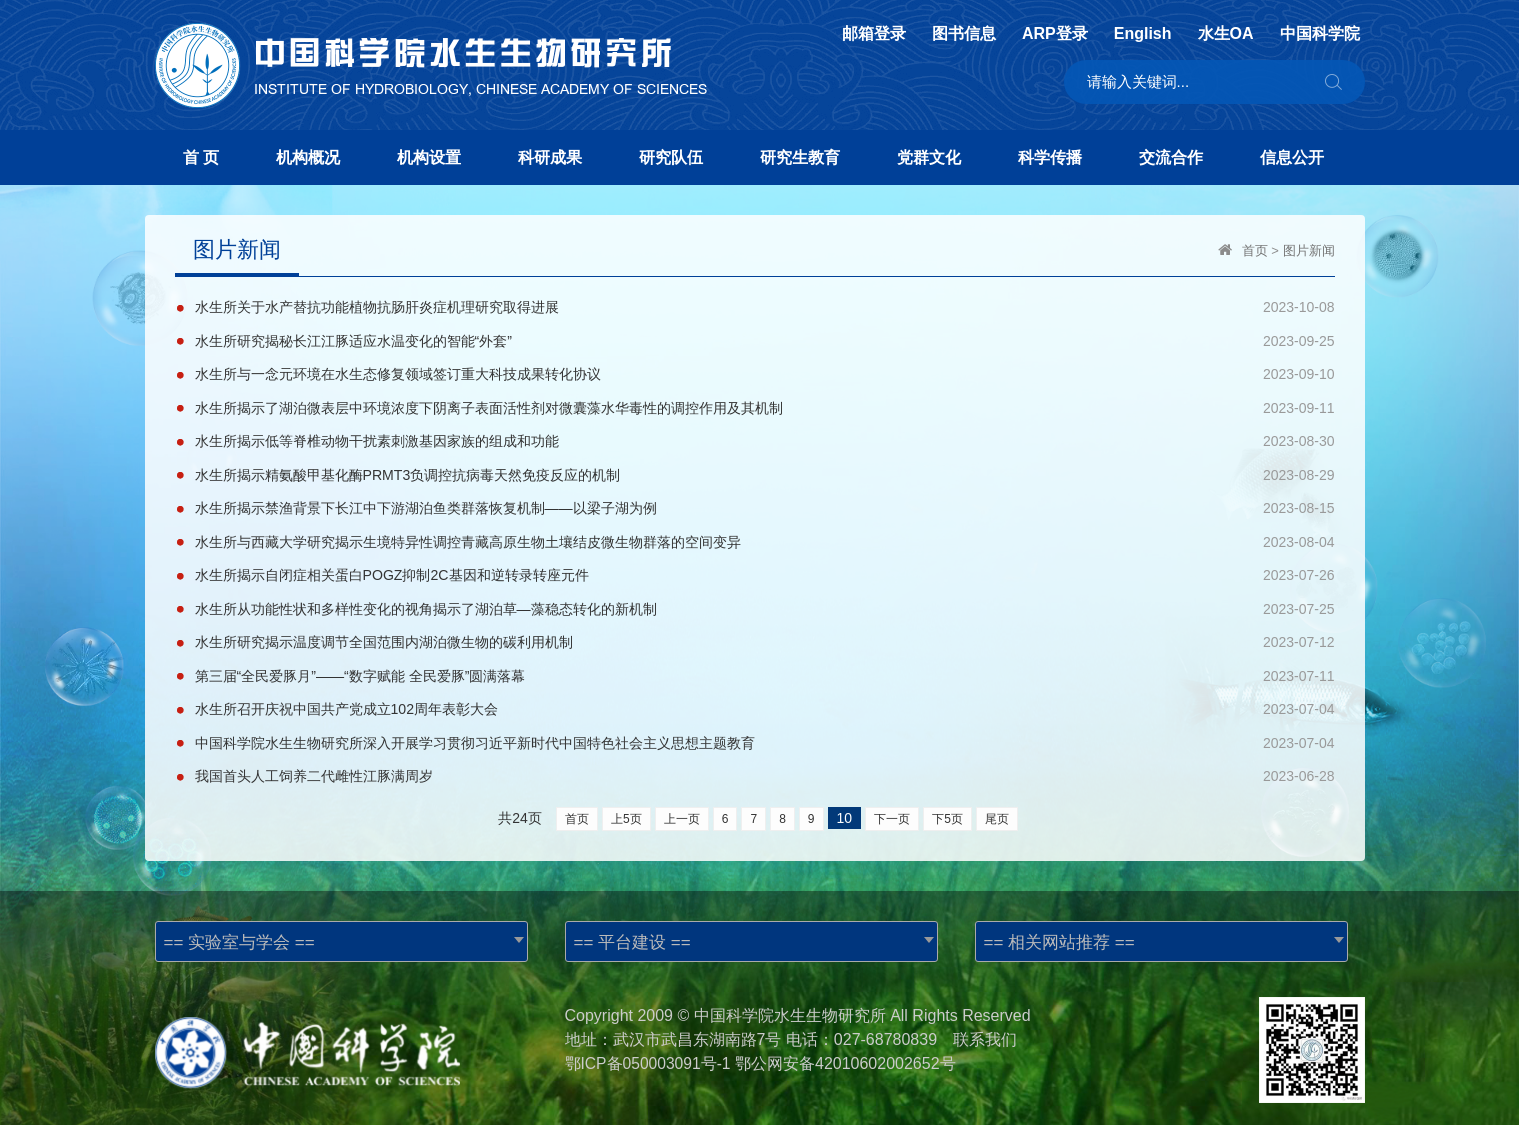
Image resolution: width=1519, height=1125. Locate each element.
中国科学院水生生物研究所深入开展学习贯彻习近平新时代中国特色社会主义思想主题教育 (475, 736)
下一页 (892, 811)
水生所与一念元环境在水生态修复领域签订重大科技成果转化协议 (398, 373)
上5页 (626, 811)
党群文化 (929, 157)
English (1143, 34)
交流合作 (1171, 157)
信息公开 (1292, 157)
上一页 (682, 811)
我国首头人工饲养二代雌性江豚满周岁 (314, 769)
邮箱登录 (874, 34)
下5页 (947, 811)
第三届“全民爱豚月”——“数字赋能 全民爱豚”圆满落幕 (360, 670)
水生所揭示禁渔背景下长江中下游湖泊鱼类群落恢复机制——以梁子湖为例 (426, 505)
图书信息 (964, 34)
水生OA (1226, 34)
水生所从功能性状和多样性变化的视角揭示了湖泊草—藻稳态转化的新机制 (426, 604)
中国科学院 (1320, 34)
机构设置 (429, 157)
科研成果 (550, 157)
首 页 (201, 157)
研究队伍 (671, 157)
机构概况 (308, 157)
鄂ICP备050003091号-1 (649, 1055)
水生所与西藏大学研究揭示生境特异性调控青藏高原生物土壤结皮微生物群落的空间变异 (468, 538)
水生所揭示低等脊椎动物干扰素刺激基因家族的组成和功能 (377, 439)
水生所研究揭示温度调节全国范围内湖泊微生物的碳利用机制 (384, 637)
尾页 (997, 811)
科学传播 (1050, 157)
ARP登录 (1055, 34)
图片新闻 (1309, 250)
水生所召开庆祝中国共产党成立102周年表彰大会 (346, 703)
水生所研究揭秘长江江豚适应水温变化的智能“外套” (353, 340)
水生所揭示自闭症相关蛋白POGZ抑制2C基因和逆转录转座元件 (392, 571)
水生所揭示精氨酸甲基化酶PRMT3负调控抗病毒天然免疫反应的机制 (407, 472)
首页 (1255, 250)
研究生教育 (800, 157)
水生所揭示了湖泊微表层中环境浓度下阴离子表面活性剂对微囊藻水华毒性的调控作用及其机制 (489, 406)
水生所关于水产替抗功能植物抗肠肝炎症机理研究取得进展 (377, 307)
